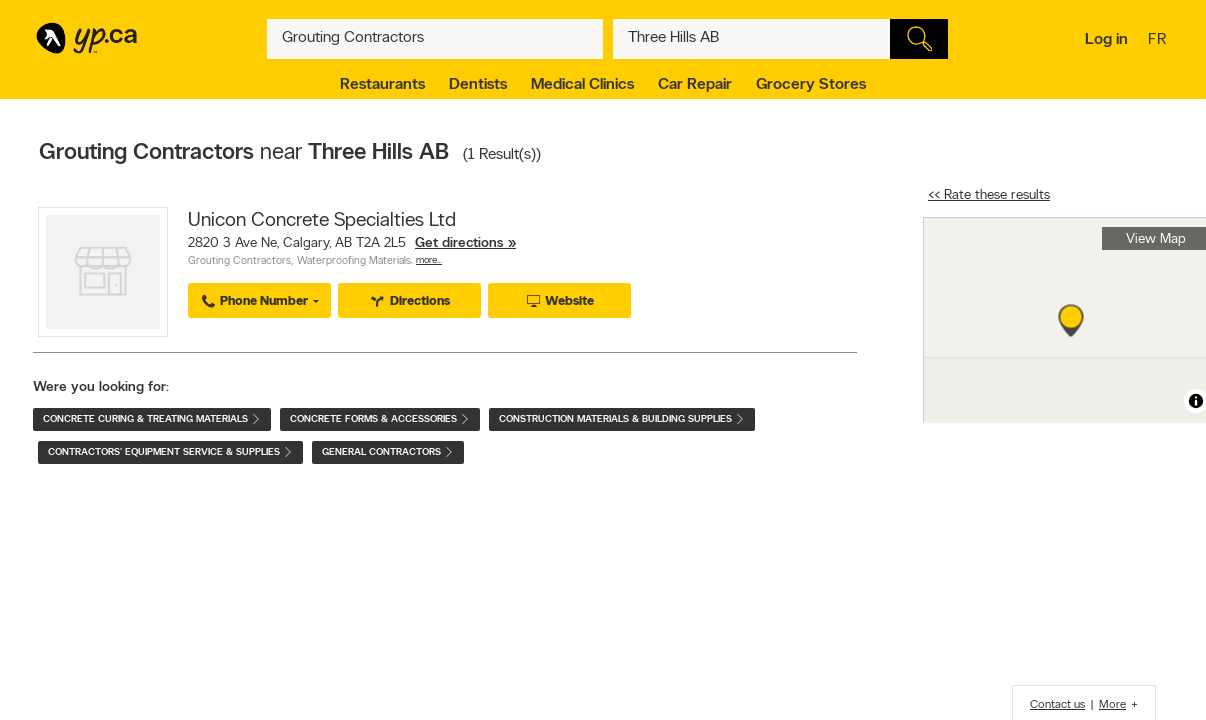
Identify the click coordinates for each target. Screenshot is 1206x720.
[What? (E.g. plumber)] (435, 39)
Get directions (459, 243)
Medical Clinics (582, 85)
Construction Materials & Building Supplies (622, 419)
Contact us (1057, 705)
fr (1159, 41)
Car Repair (695, 85)
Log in (1106, 40)
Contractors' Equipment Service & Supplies (170, 452)
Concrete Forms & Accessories (380, 419)
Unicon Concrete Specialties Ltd (322, 221)
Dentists (478, 85)
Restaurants (382, 85)
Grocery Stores (811, 85)
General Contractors (388, 452)
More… (429, 260)
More (1112, 705)
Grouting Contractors (239, 261)
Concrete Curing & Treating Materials (152, 419)
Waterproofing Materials (354, 261)
